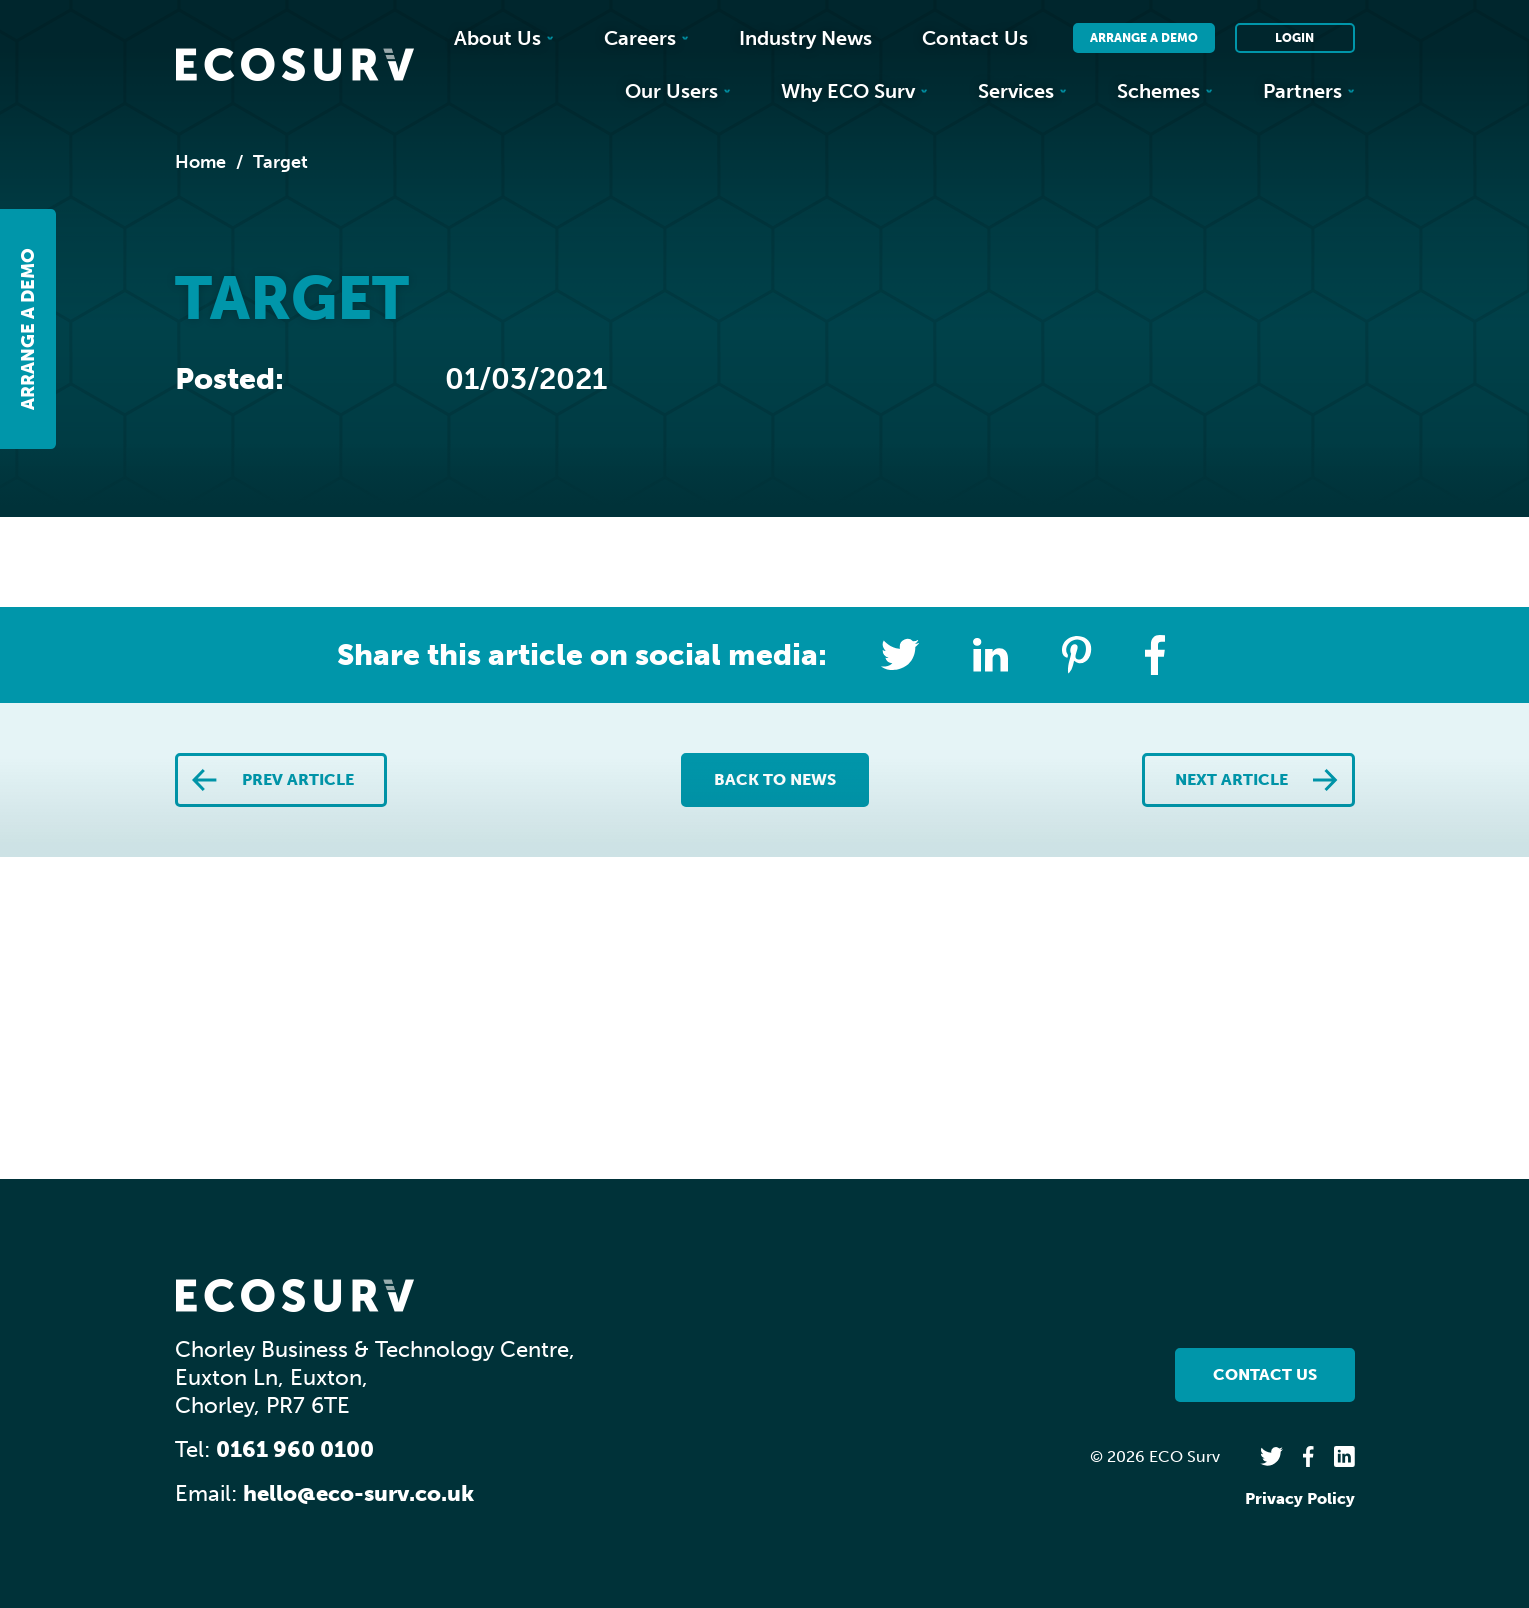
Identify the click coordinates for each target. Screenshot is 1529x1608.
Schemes (1165, 91)
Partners (1309, 91)
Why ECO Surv (854, 91)
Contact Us (975, 38)
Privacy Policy (1300, 1498)
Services (1022, 91)
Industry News (805, 38)
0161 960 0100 (295, 1449)
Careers (646, 38)
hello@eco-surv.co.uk (358, 1493)
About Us (504, 38)
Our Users (678, 91)
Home (200, 162)
